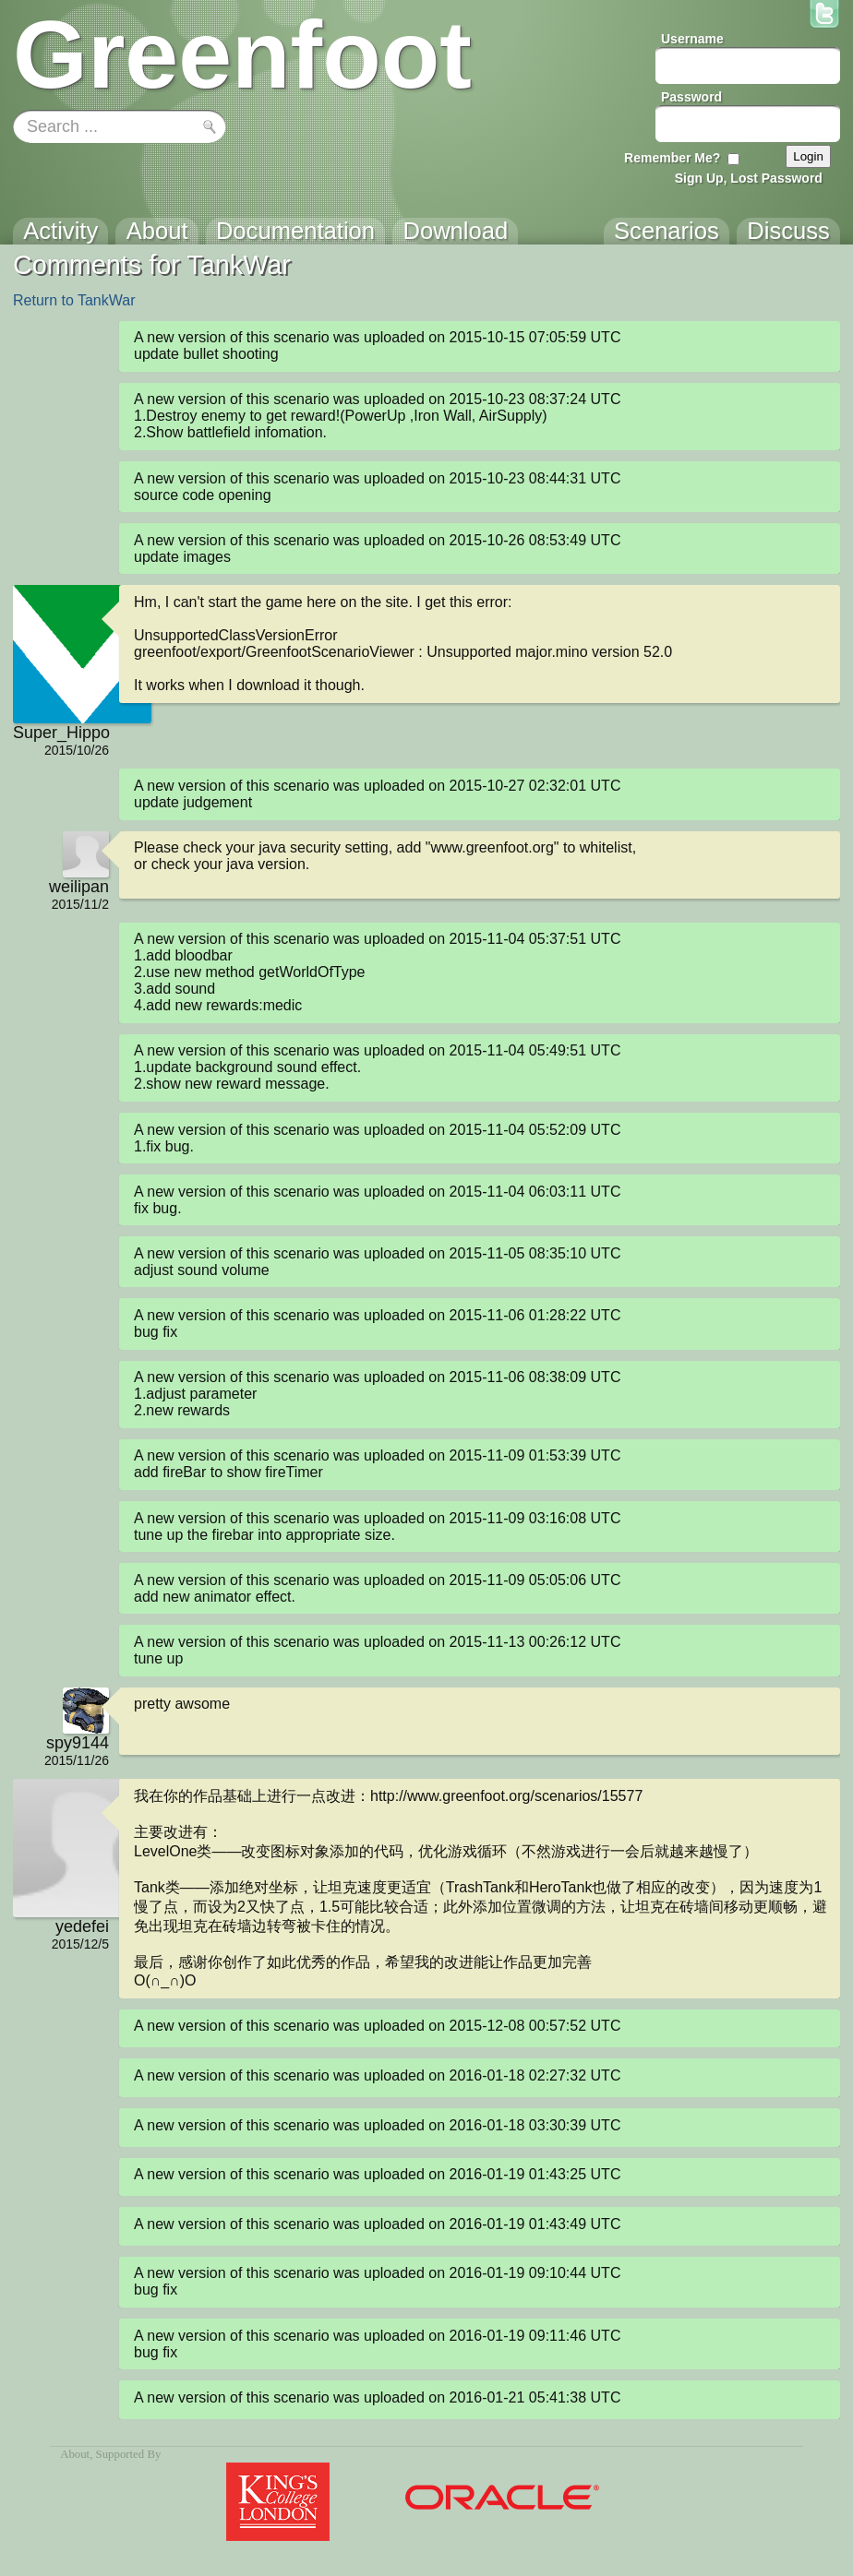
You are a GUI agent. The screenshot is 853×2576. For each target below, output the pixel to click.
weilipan (79, 886)
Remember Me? (672, 157)
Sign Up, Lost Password (749, 178)
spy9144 (77, 1743)
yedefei (82, 1926)
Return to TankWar (74, 300)
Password (691, 96)
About (75, 2454)
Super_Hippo (61, 732)
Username (692, 38)
